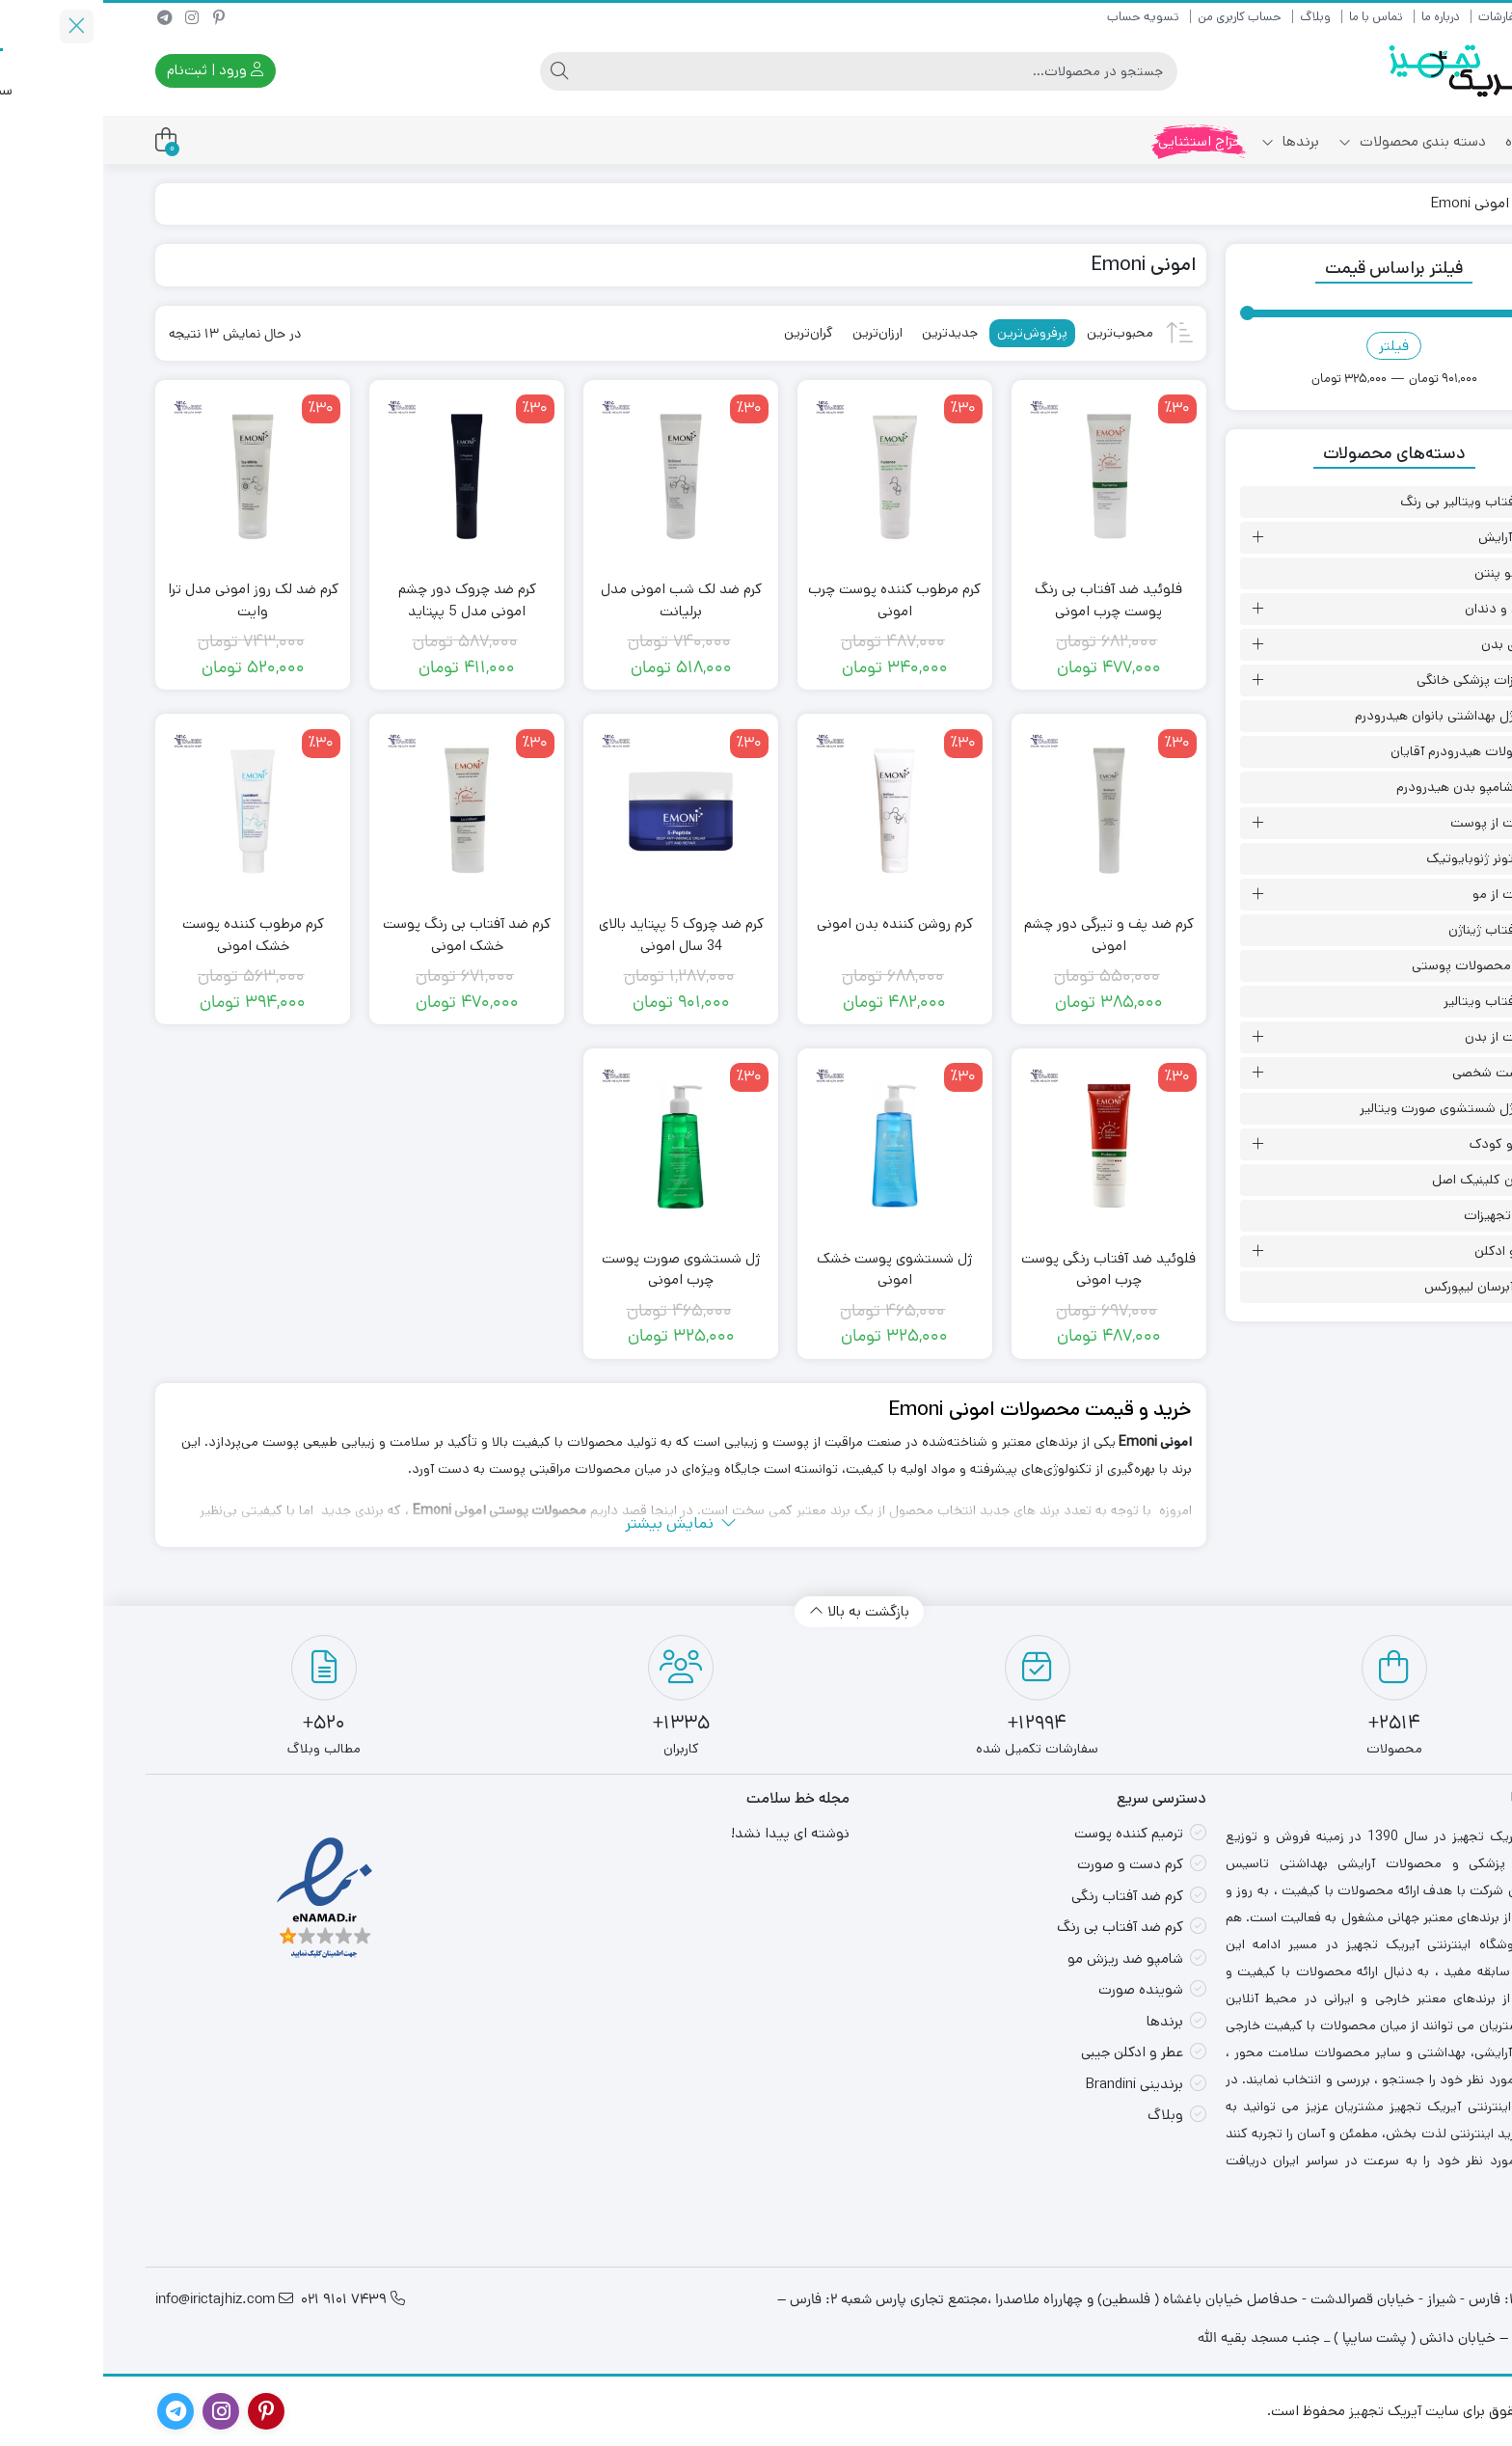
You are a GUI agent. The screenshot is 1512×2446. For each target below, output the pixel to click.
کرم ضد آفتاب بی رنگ (1017, 1926)
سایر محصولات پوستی (1373, 965)
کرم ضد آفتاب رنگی (1024, 1896)
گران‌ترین (705, 332)
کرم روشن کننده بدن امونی (792, 923)
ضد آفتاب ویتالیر (1389, 1001)
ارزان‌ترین (774, 332)
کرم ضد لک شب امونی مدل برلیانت (578, 600)
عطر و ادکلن (1404, 1251)
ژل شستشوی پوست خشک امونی (791, 1269)
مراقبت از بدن (1400, 1036)
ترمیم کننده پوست (1025, 1833)
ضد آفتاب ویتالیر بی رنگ (1367, 501)
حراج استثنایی (1097, 141)
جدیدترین (847, 332)
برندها (1187, 141)
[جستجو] (774, 71)
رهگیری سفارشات (1417, 17)
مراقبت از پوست (1392, 822)
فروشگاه (1426, 141)
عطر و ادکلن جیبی (1029, 2052)
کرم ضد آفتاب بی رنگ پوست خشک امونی (363, 934)
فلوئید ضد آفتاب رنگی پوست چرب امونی (1005, 1269)
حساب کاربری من (1136, 17)
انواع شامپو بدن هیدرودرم (1365, 787)
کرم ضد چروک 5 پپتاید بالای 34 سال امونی (578, 934)
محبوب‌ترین (1017, 332)
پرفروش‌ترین (929, 332)
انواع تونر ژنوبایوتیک (1380, 858)
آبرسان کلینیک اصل (1383, 1179)
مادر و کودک (1402, 1144)
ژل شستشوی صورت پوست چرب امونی (578, 1269)
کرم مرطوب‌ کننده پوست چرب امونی (791, 600)
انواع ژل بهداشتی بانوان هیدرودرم (1345, 715)
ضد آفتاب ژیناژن (1391, 929)
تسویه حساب (1040, 17)
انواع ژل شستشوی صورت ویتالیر (1347, 1108)
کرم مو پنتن (1404, 573)
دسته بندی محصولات (1309, 141)
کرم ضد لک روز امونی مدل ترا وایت (150, 600)
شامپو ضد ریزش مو (1022, 1958)
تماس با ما (1273, 17)
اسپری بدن (1408, 644)
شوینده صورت (1037, 1989)
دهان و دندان (1400, 608)
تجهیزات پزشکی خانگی (1375, 680)
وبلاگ (1212, 17)
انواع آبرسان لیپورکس (1379, 1286)
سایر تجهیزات (1399, 1215)
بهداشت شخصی (1393, 1072)
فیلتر (1291, 346)
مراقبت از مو (1403, 894)
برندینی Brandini (1031, 2084)
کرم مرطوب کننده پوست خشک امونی (150, 934)
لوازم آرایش (1406, 537)
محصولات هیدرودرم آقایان (1362, 751)
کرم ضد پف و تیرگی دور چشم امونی (1006, 934)
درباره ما (1337, 17)
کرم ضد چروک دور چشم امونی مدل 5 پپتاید (364, 600)
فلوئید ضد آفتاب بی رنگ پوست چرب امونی (1005, 600)
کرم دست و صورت (1027, 1864)
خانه (1437, 203)
